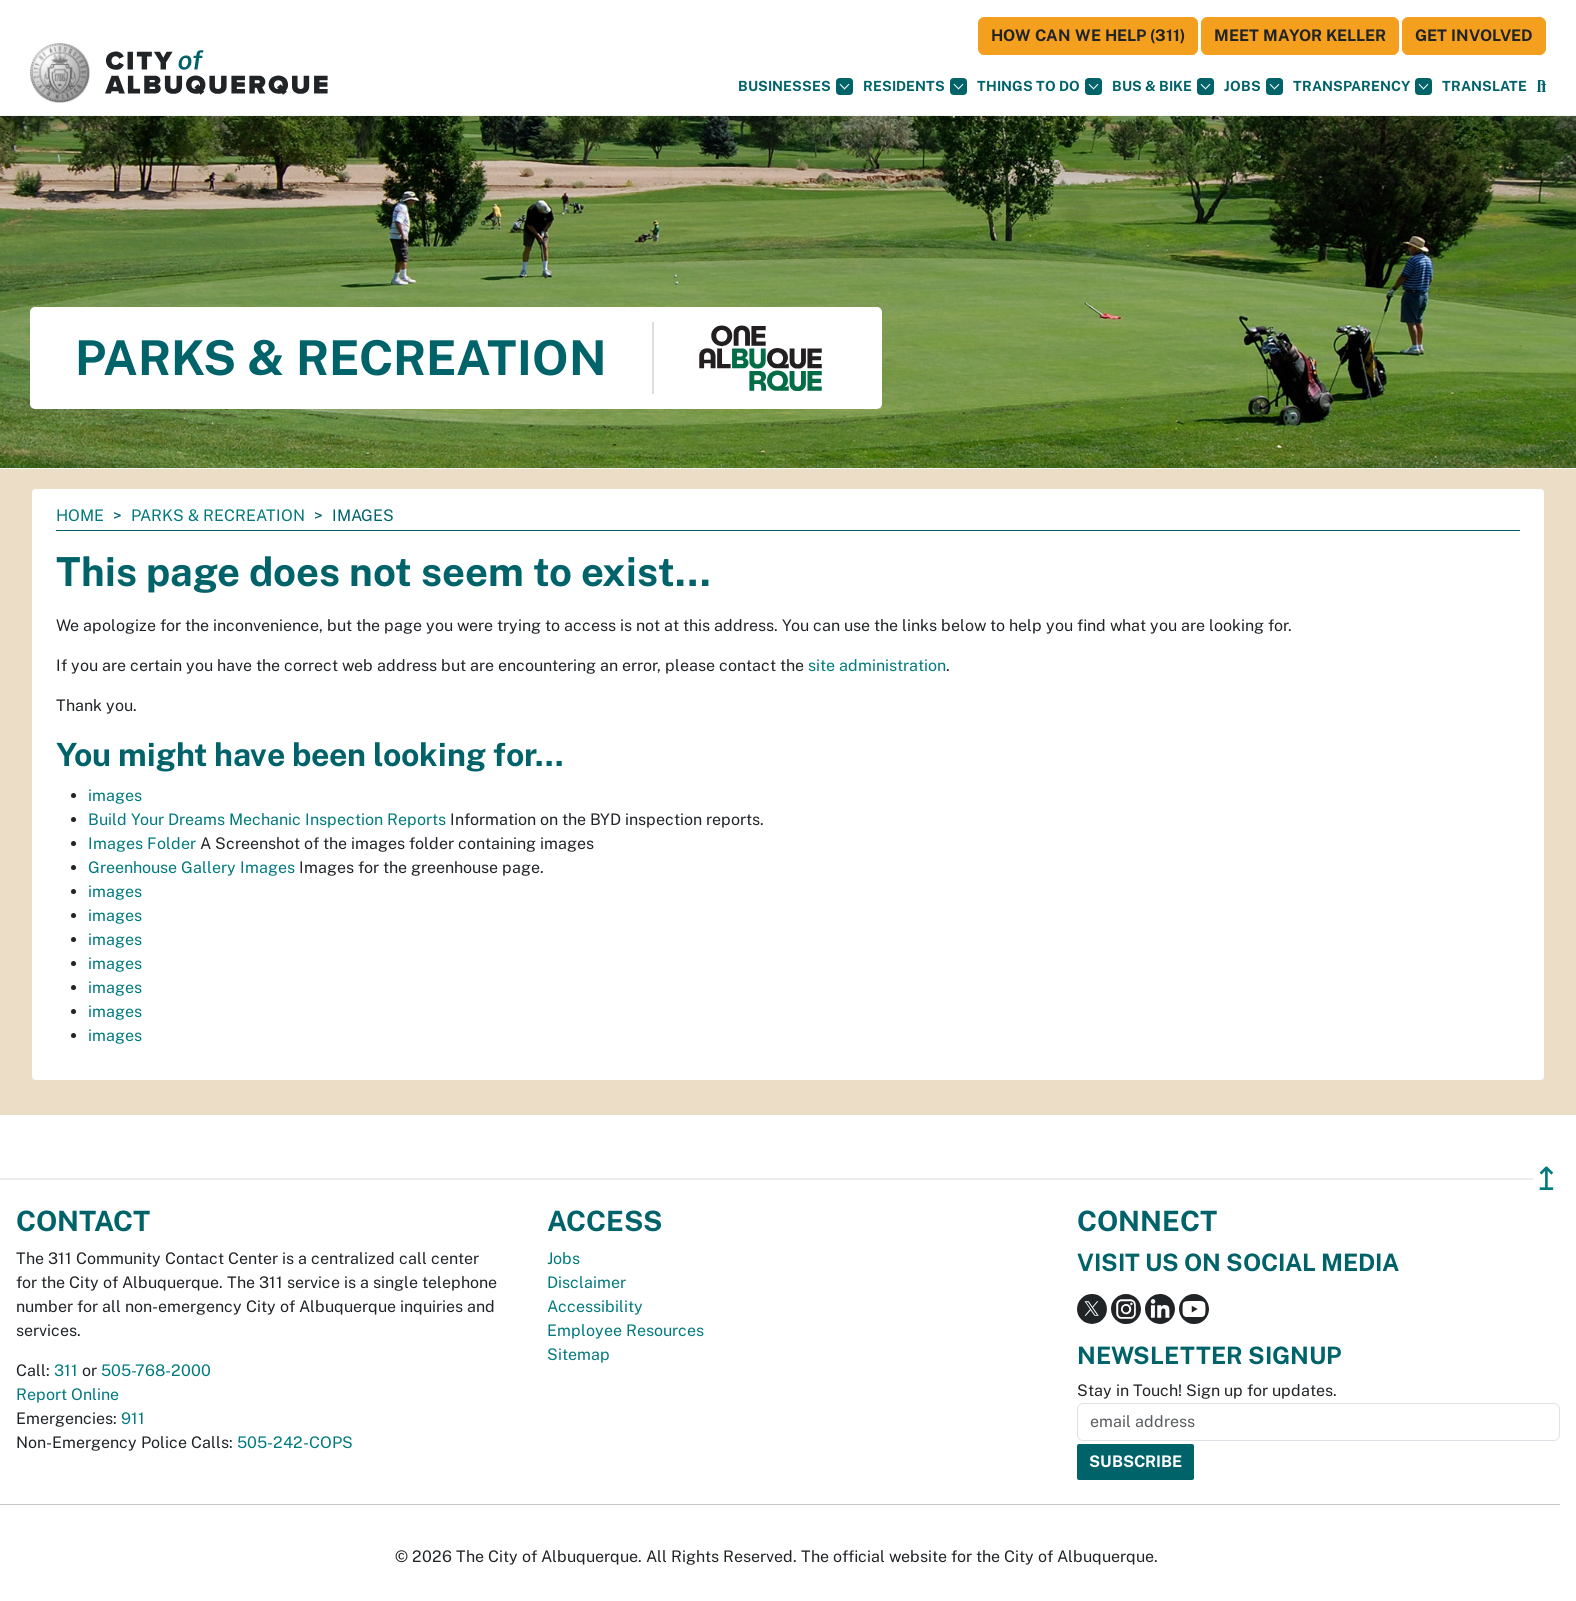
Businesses (795, 86)
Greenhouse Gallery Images (191, 867)
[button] (1484, 86)
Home (80, 515)
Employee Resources (625, 1330)
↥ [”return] (1546, 1178)
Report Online (67, 1394)
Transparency (1362, 86)
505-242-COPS (295, 1442)
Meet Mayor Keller (1300, 35)
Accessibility (595, 1306)
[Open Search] (1541, 86)
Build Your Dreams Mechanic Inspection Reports (267, 819)
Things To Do (1039, 86)
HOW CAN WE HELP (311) (1088, 35)
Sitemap (578, 1354)
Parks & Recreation (218, 515)
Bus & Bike (1163, 86)
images (115, 795)
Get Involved (1474, 35)
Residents (915, 86)
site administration (877, 665)
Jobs (1253, 86)
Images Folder (142, 843)
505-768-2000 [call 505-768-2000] (156, 1370)
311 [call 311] (66, 1370)
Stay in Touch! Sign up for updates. (1207, 1390)
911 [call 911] (133, 1418)
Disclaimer (586, 1282)
